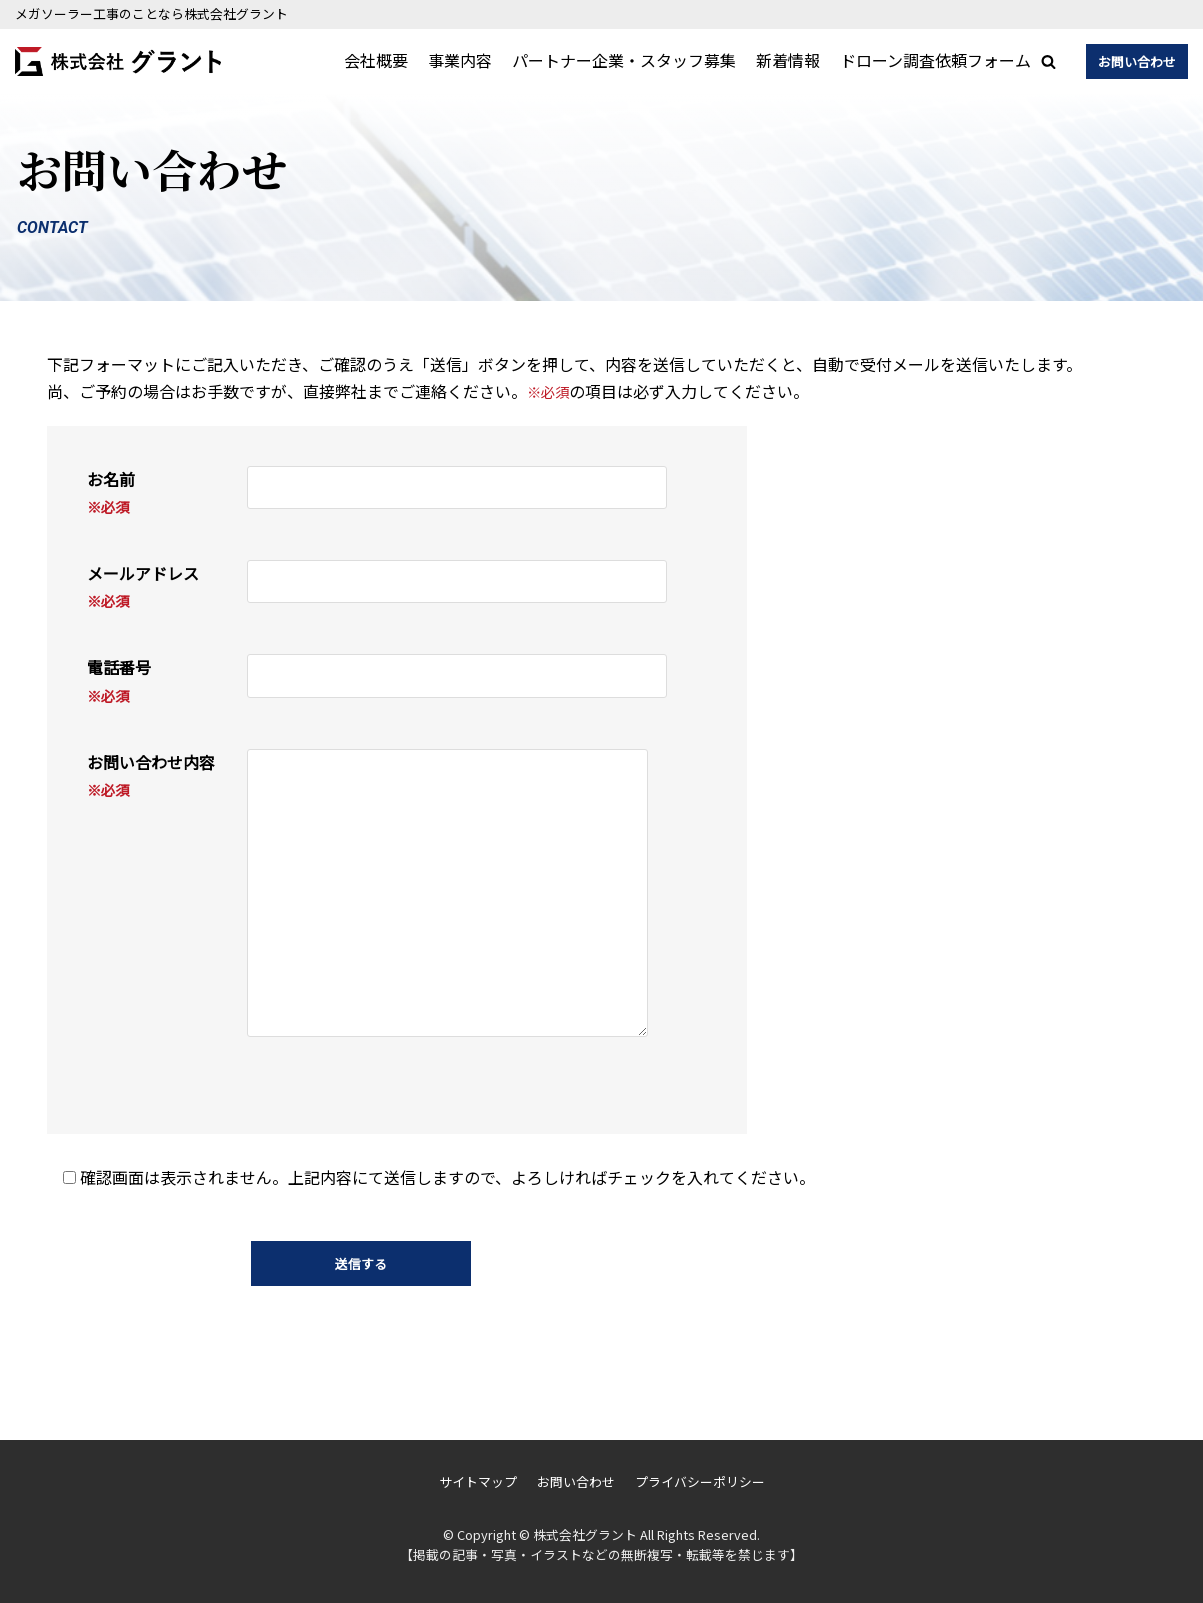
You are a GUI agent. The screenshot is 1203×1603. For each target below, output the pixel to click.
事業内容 (460, 60)
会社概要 (376, 60)
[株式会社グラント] (118, 61)
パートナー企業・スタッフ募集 (624, 60)
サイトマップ (478, 1481)
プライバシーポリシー (700, 1481)
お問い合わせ (1137, 61)
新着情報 (788, 60)
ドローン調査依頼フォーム (935, 60)
